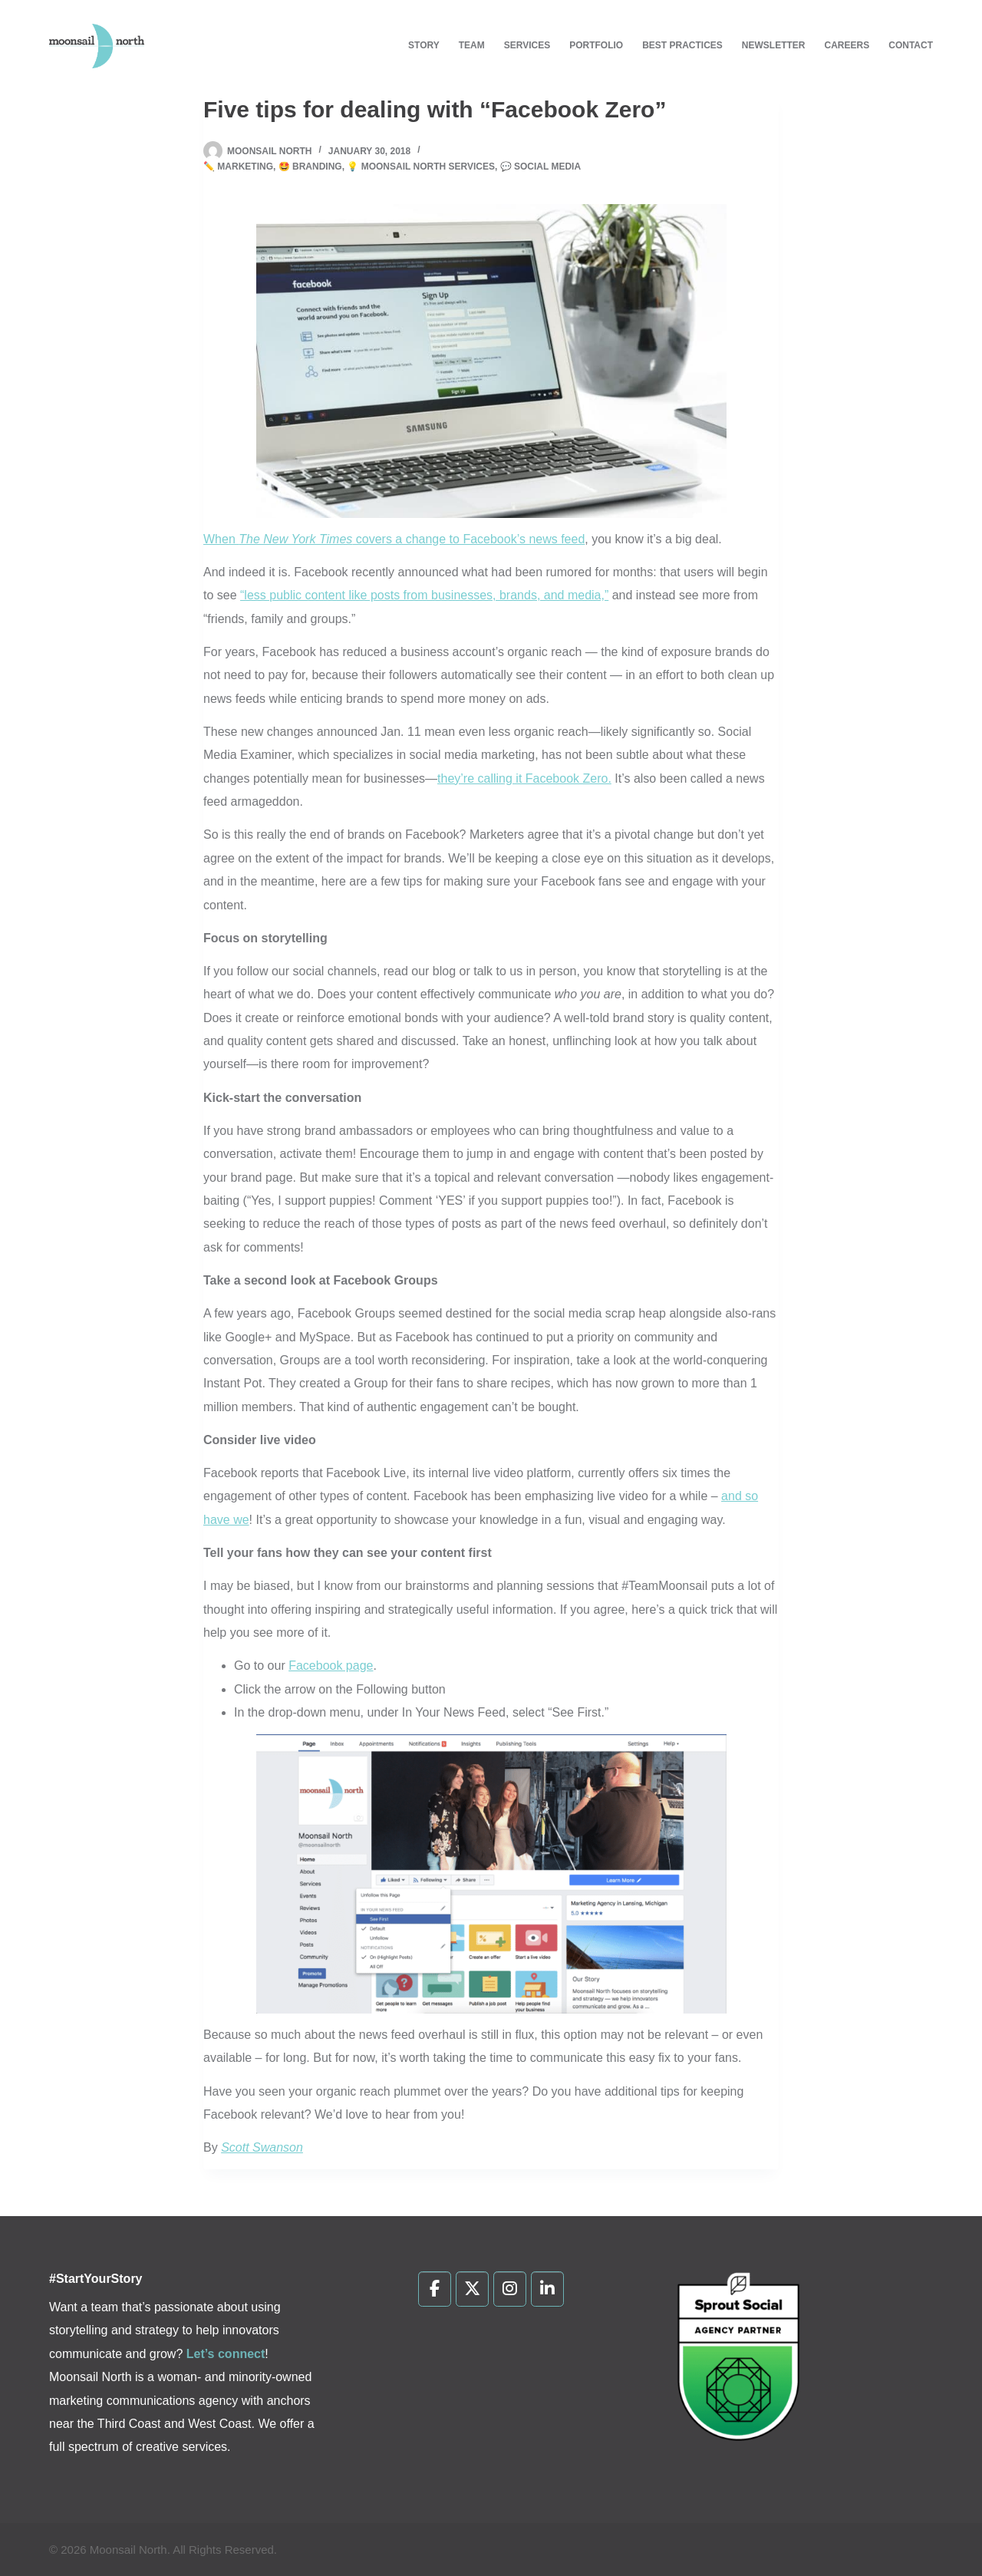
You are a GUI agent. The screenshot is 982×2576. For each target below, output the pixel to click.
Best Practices (682, 45)
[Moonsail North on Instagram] (509, 2289)
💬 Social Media (540, 166)
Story (424, 45)
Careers (847, 45)
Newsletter (774, 45)
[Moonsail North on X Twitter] (472, 2289)
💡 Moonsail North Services (421, 166)
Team (472, 45)
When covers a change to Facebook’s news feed (394, 539)
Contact (910, 45)
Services (527, 45)
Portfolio (596, 45)
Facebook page (330, 1665)
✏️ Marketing (238, 166)
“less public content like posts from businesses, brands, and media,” (424, 595)
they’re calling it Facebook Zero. (524, 778)
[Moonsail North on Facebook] (434, 2289)
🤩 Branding (310, 166)
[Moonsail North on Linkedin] (547, 2289)
